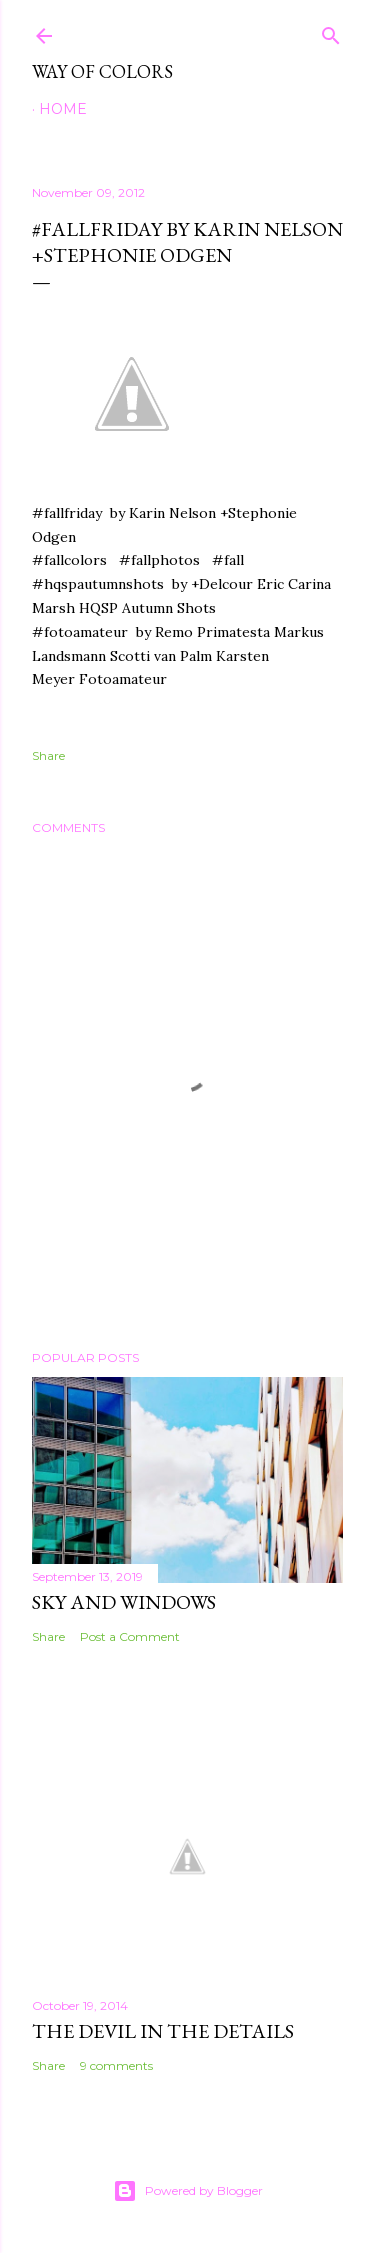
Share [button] (48, 755)
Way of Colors (102, 71)
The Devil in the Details (163, 2031)
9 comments (116, 2065)
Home (63, 109)
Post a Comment (130, 1636)
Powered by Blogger (188, 2191)
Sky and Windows (124, 1602)
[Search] (331, 31)
